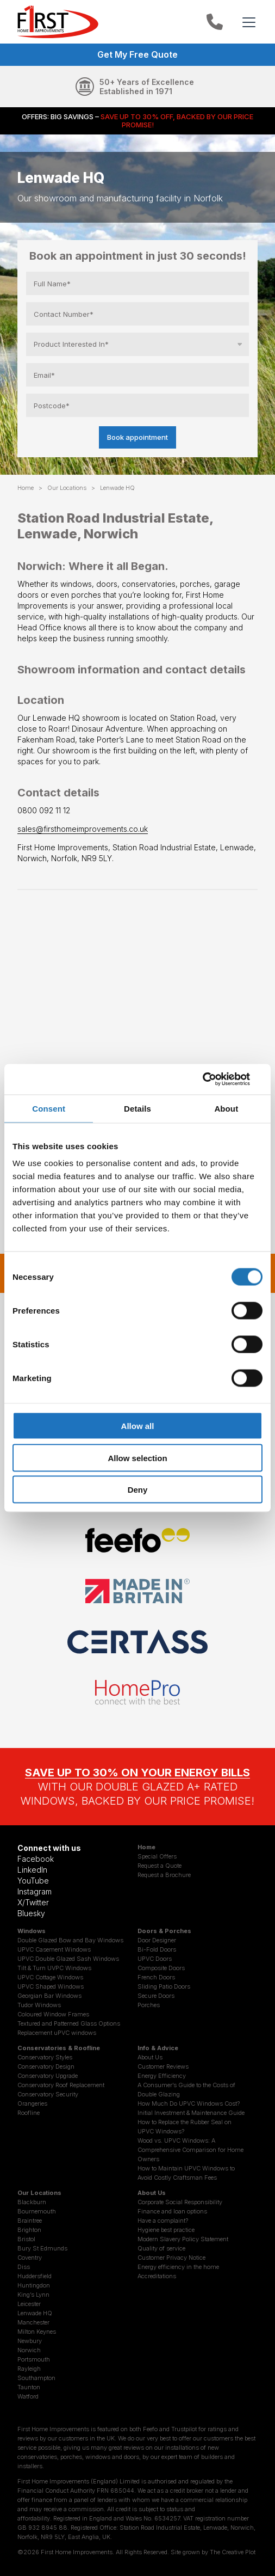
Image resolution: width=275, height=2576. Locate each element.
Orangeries (32, 2103)
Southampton (36, 2378)
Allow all (137, 1426)
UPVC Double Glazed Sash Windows (68, 1958)
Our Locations (66, 488)
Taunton (28, 2387)
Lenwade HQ (34, 2313)
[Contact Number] (137, 314)
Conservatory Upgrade (47, 2076)
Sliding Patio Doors (164, 1986)
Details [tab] (137, 1108)
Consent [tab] (48, 1108)
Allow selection (137, 1457)
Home (25, 488)
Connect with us (49, 1848)
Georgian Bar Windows (49, 1996)
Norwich (29, 2350)
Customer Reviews (163, 2066)
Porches (149, 2005)
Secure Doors (156, 1996)
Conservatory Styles (44, 2057)
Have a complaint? (163, 2220)
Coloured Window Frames (53, 2014)
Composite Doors (161, 1968)
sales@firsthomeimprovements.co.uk (82, 828)
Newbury (29, 2341)
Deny (138, 1489)
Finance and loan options (172, 2211)
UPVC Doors (155, 1958)
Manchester (33, 2322)
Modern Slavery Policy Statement (183, 2239)
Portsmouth (33, 2359)
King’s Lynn (33, 2294)
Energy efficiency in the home (178, 2267)
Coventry (29, 2257)
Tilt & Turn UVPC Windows (54, 1968)
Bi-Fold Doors (157, 1949)
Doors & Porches (164, 1931)
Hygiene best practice (166, 2230)
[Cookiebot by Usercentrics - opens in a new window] (214, 1079)
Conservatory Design (45, 2066)
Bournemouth (36, 2211)
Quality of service (161, 2248)
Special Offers (157, 1856)
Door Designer (157, 1940)
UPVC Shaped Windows (50, 1986)
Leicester (29, 2304)
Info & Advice (158, 2048)
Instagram (34, 1891)
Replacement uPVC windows (56, 2033)
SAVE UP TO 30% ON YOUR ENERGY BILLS (137, 1772)
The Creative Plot (232, 2552)
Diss (23, 2267)
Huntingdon (33, 2285)
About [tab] (226, 1108)
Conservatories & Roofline (58, 2048)
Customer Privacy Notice (171, 2257)
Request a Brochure (164, 1875)
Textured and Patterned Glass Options (68, 2023)
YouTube (33, 1880)
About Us (150, 2057)
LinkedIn (32, 1869)
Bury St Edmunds (42, 2248)
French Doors (156, 1977)
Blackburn (31, 2202)
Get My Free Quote (137, 54)
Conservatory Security (47, 2094)
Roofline (28, 2113)
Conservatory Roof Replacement (60, 2085)
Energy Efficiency (162, 2076)
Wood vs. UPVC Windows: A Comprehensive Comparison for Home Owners (190, 2150)
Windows (31, 1931)
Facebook (35, 1858)
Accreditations (157, 2276)
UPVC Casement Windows (54, 1949)
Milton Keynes (36, 2331)
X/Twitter (33, 1902)
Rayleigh (29, 2368)
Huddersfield (34, 2276)
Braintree (29, 2220)
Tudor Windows (39, 2005)
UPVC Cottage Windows (50, 1977)
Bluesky (31, 1913)
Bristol (26, 2239)
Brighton (29, 2230)
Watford (28, 2396)
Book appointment (137, 437)
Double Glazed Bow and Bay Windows (70, 1940)
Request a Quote (160, 1865)
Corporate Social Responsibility (180, 2202)
